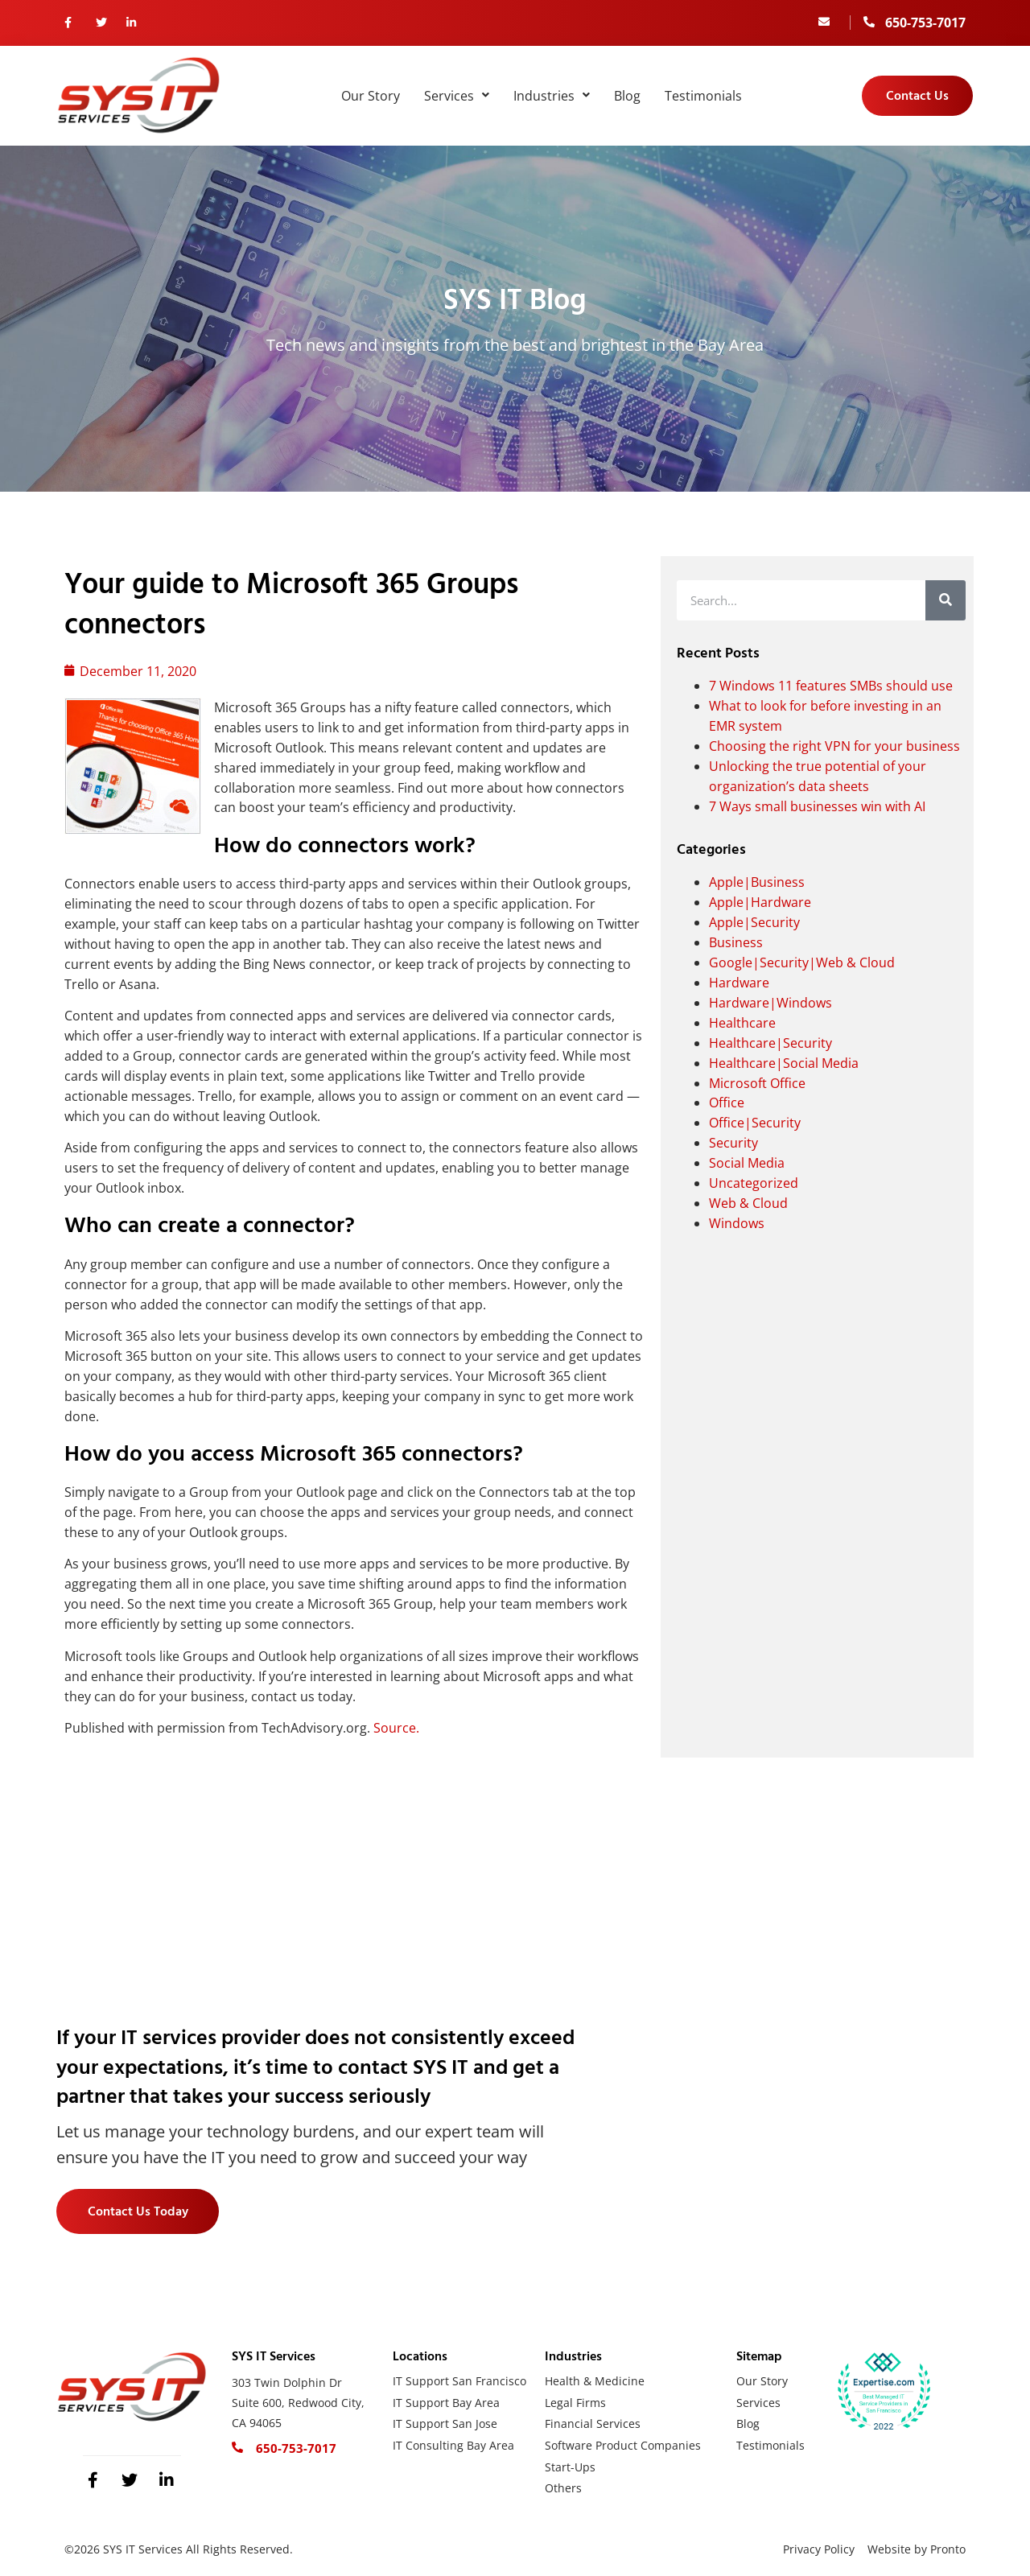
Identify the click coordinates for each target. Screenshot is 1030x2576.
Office (726, 1102)
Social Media (747, 1163)
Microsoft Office (757, 1083)
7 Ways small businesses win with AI (817, 806)
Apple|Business (757, 882)
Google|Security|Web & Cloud (802, 962)
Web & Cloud (748, 1203)
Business (736, 942)
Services (456, 96)
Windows (736, 1223)
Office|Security (755, 1122)
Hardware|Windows (770, 1003)
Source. (396, 1728)
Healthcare (742, 1023)
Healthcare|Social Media (784, 1063)
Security (733, 1143)
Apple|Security (754, 922)
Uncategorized (753, 1183)
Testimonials (703, 96)
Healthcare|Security (770, 1043)
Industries (551, 96)
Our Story (370, 96)
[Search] (945, 600)
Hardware (739, 982)
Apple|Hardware (760, 902)
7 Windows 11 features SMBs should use (831, 685)
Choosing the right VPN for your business (834, 746)
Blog (627, 96)
